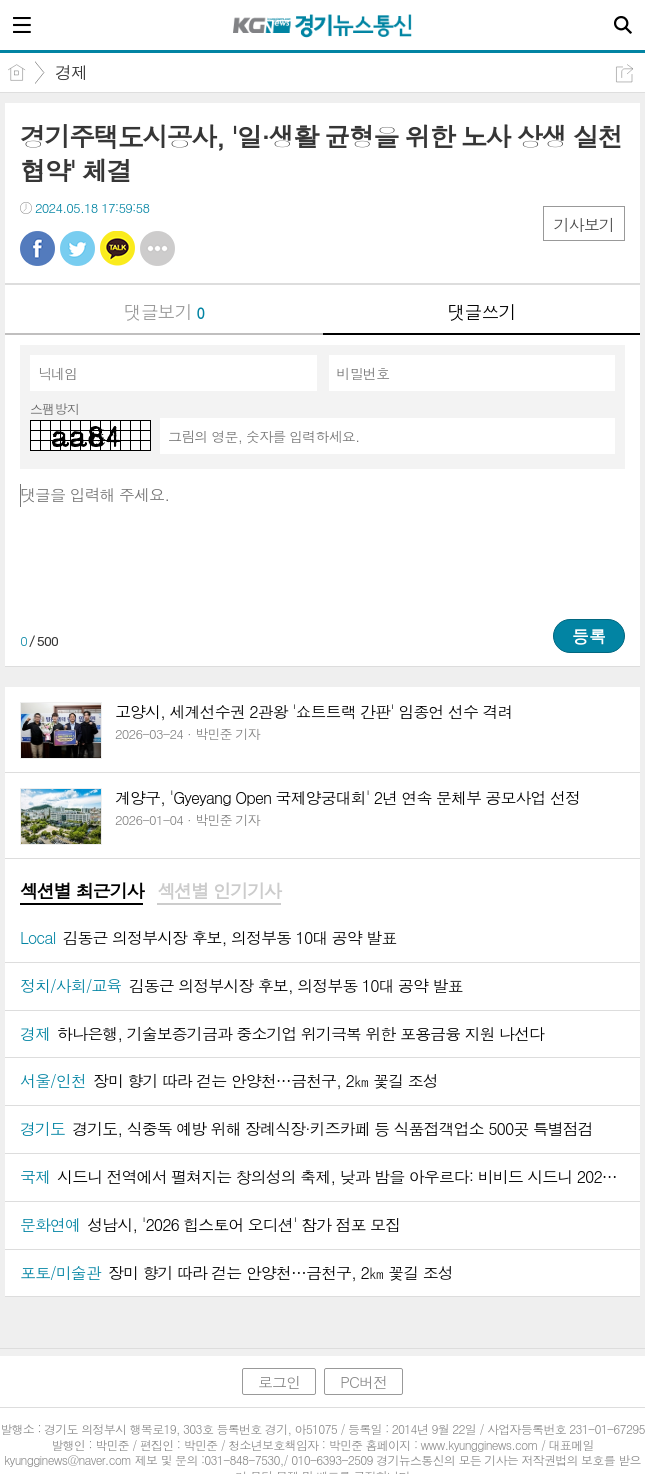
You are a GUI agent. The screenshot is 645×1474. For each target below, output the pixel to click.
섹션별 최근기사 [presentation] (81, 891)
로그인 (279, 1381)
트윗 (77, 248)
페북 (37, 248)
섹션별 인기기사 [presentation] (218, 891)
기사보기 (584, 224)
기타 (157, 248)
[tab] (81, 892)
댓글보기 (164, 311)
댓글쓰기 (481, 311)
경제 (71, 72)
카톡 (117, 248)
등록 (589, 636)
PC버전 (363, 1381)
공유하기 (624, 73)
